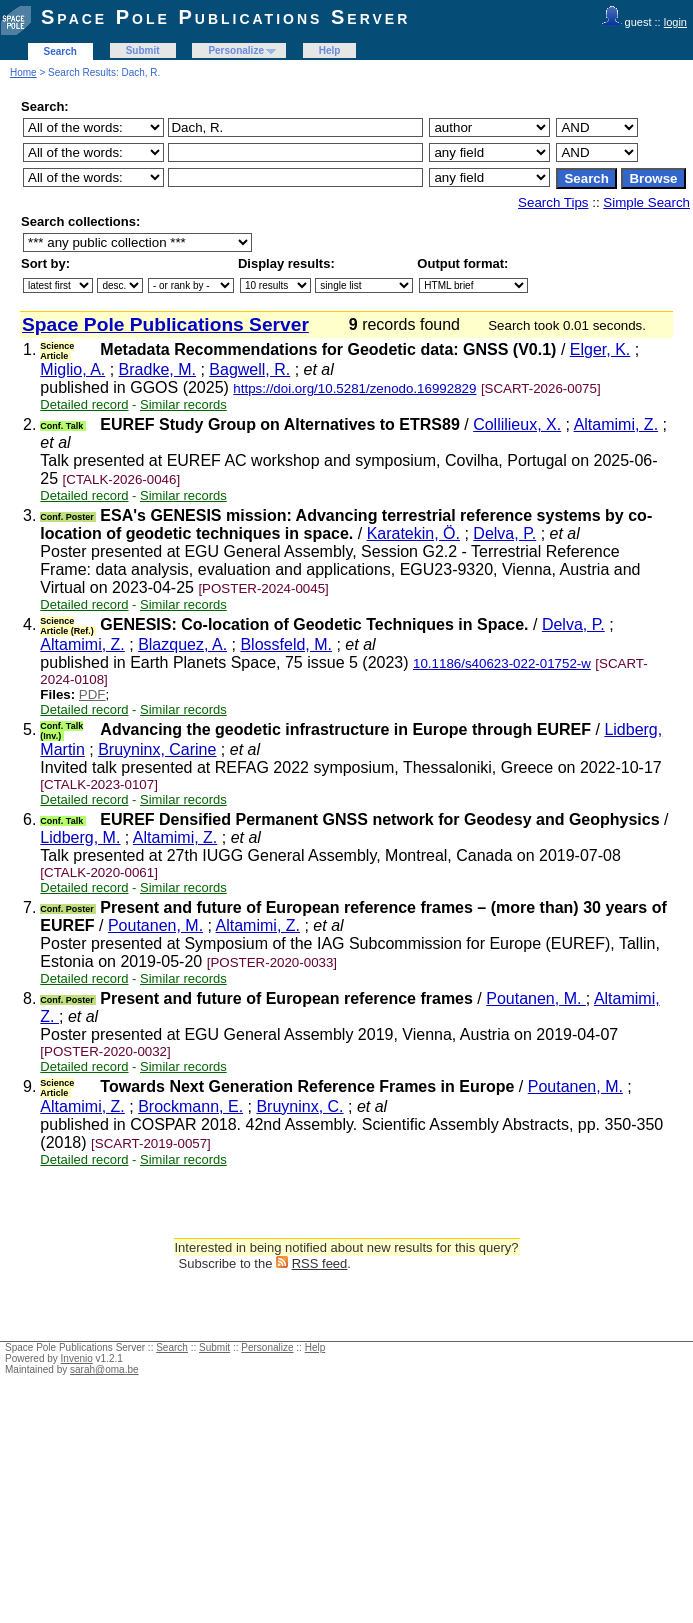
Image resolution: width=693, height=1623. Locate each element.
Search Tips (553, 202)
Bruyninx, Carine (157, 749)
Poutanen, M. (155, 925)
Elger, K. (600, 349)
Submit (143, 50)
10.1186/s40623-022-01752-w (502, 663)
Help (330, 50)
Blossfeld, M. (286, 644)
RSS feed (320, 1263)
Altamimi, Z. (616, 424)
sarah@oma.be (104, 1369)
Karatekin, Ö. (413, 533)
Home (23, 72)
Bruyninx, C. (299, 1106)
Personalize (236, 50)
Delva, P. (504, 533)
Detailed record (84, 404)
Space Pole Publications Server (225, 17)
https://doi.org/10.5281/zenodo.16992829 (354, 388)
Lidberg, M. (80, 837)
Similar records (183, 404)
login (675, 22)
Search (60, 51)
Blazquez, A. (182, 644)
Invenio (77, 1358)
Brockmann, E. (190, 1106)
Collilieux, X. (517, 424)
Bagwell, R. (249, 369)
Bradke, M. (157, 369)
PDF (92, 694)
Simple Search (646, 202)
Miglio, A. (72, 369)
